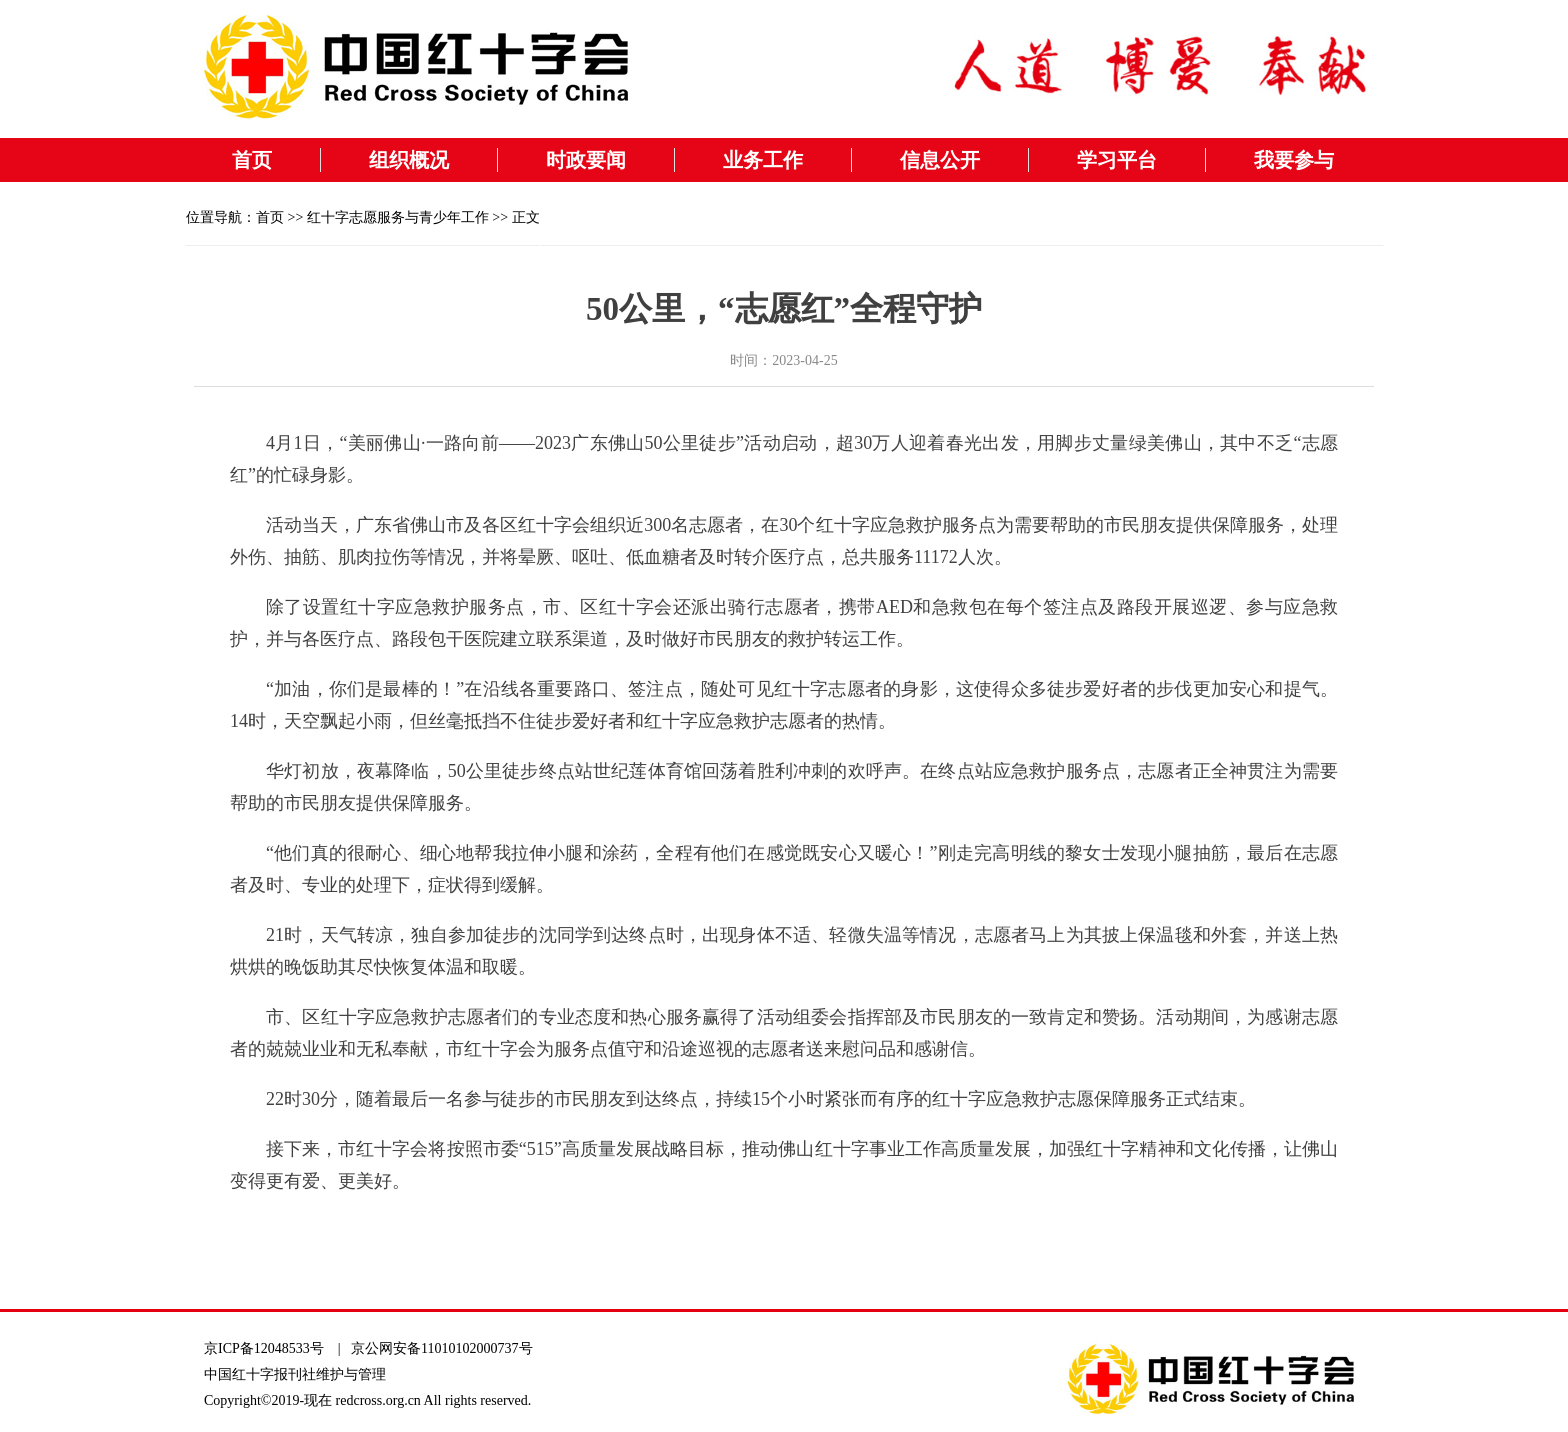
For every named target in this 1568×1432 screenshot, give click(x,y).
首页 (252, 160)
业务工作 (763, 160)
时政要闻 (586, 160)
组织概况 (409, 160)
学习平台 (1117, 160)
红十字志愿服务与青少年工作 (398, 217)
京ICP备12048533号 (264, 1348)
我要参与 (1294, 160)
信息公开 (940, 160)
